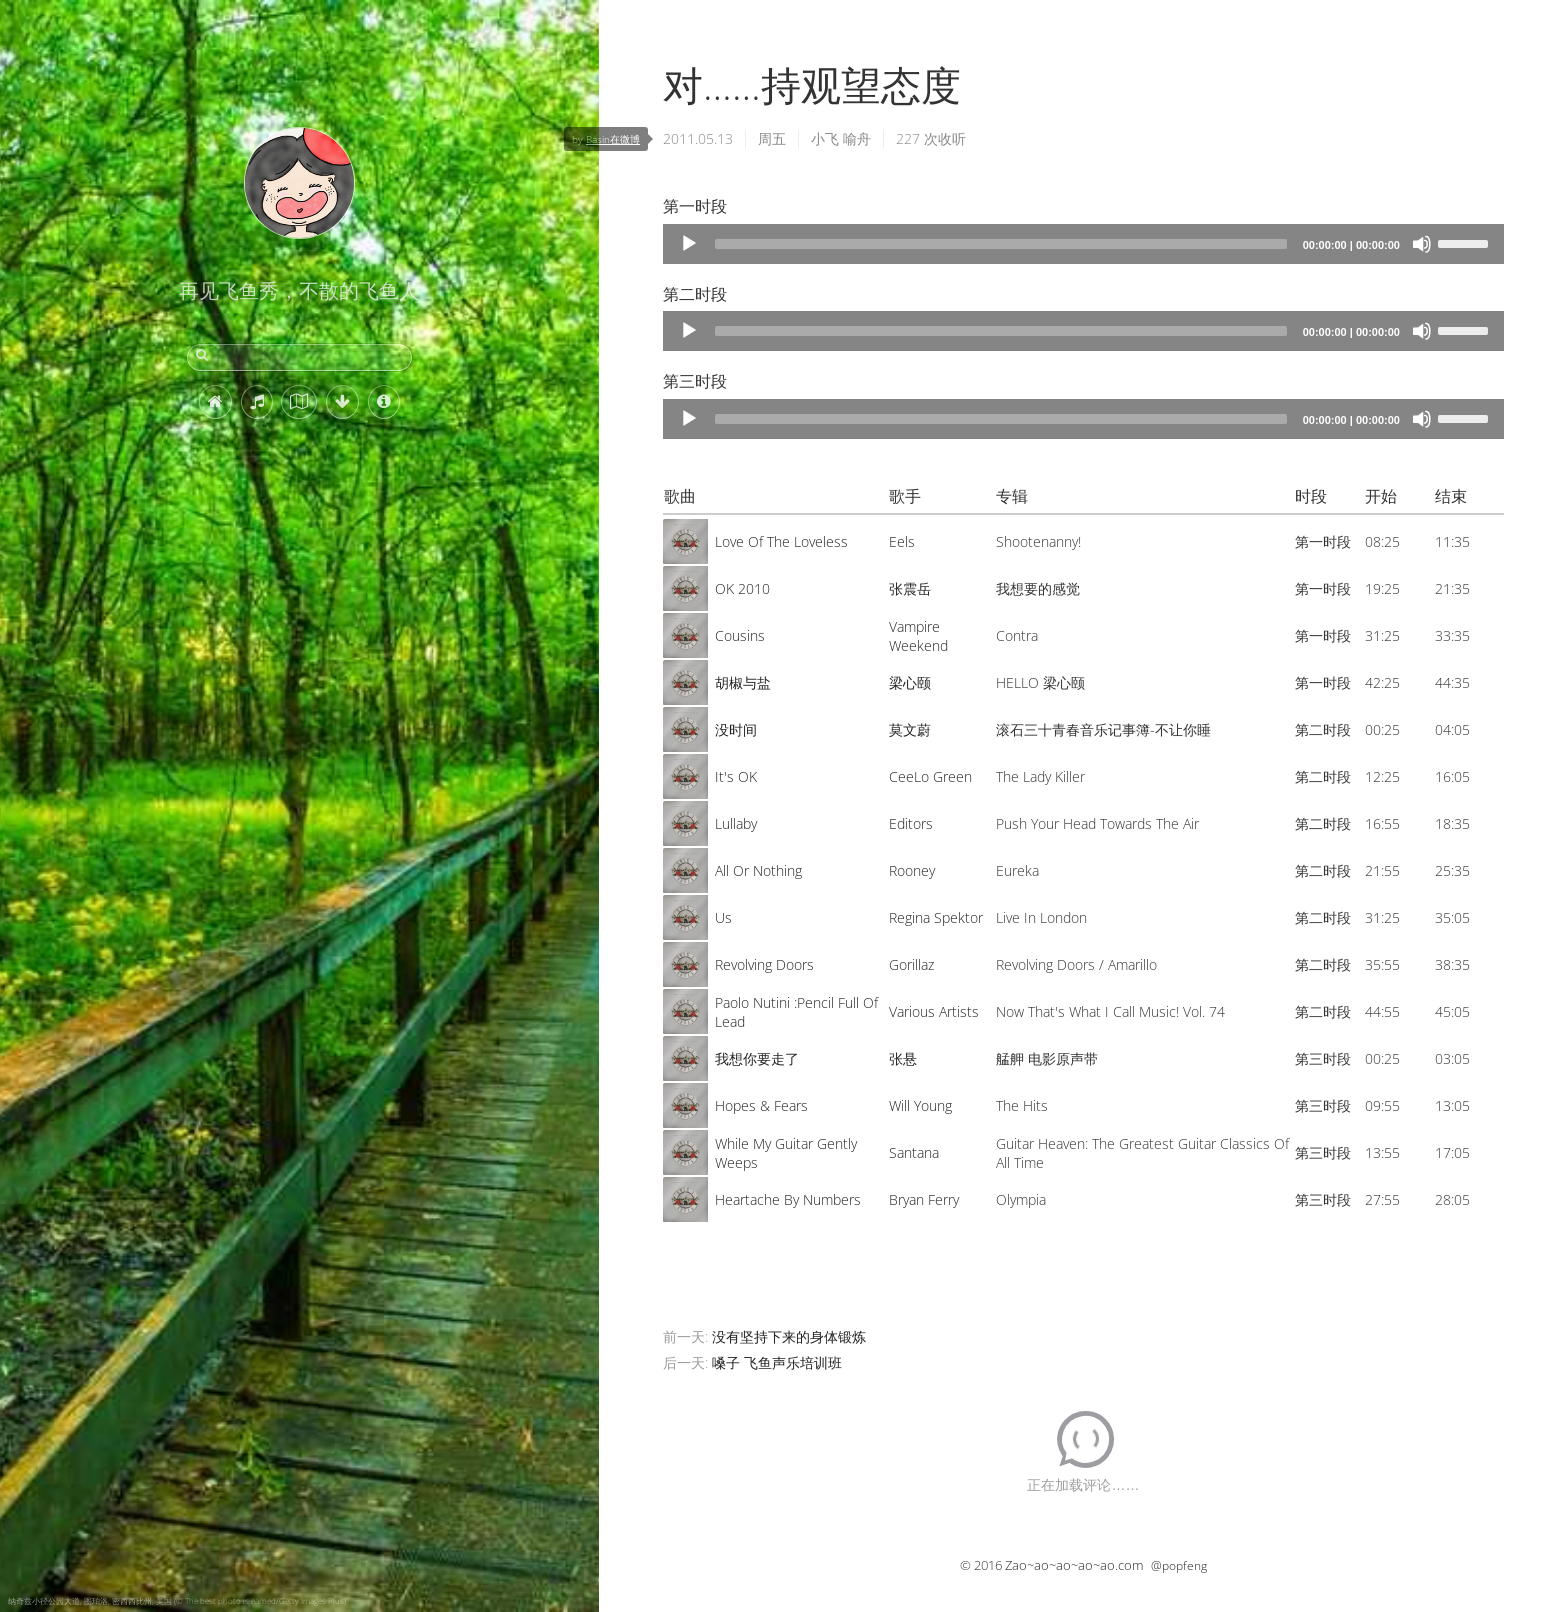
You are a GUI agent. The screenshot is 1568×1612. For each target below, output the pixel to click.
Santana (914, 1152)
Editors (911, 823)
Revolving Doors (764, 964)
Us (723, 917)
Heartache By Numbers (788, 1199)
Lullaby (736, 823)
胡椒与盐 (743, 682)
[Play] (689, 244)
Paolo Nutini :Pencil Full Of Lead (796, 1012)
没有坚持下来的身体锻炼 (789, 1336)
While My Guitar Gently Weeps (786, 1153)
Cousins (740, 635)
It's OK (736, 776)
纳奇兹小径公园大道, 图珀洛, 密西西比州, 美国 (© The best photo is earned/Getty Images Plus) (177, 1600)
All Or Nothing (758, 870)
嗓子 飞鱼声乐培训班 (777, 1362)
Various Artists (934, 1011)
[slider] (1001, 244)
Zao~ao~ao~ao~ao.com (1074, 1565)
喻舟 (857, 138)
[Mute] (1422, 244)
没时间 (736, 729)
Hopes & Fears (761, 1105)
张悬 (903, 1058)
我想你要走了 (757, 1058)
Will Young (920, 1105)
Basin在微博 (613, 139)
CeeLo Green (930, 776)
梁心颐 (910, 682)
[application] (1083, 244)
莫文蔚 (910, 729)
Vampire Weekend (918, 636)
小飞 (825, 138)
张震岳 (910, 588)
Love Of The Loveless (781, 541)
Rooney (912, 870)
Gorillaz (911, 964)
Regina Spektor (936, 917)
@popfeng (1179, 1565)
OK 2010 (742, 588)
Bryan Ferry (924, 1199)
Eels (902, 541)
